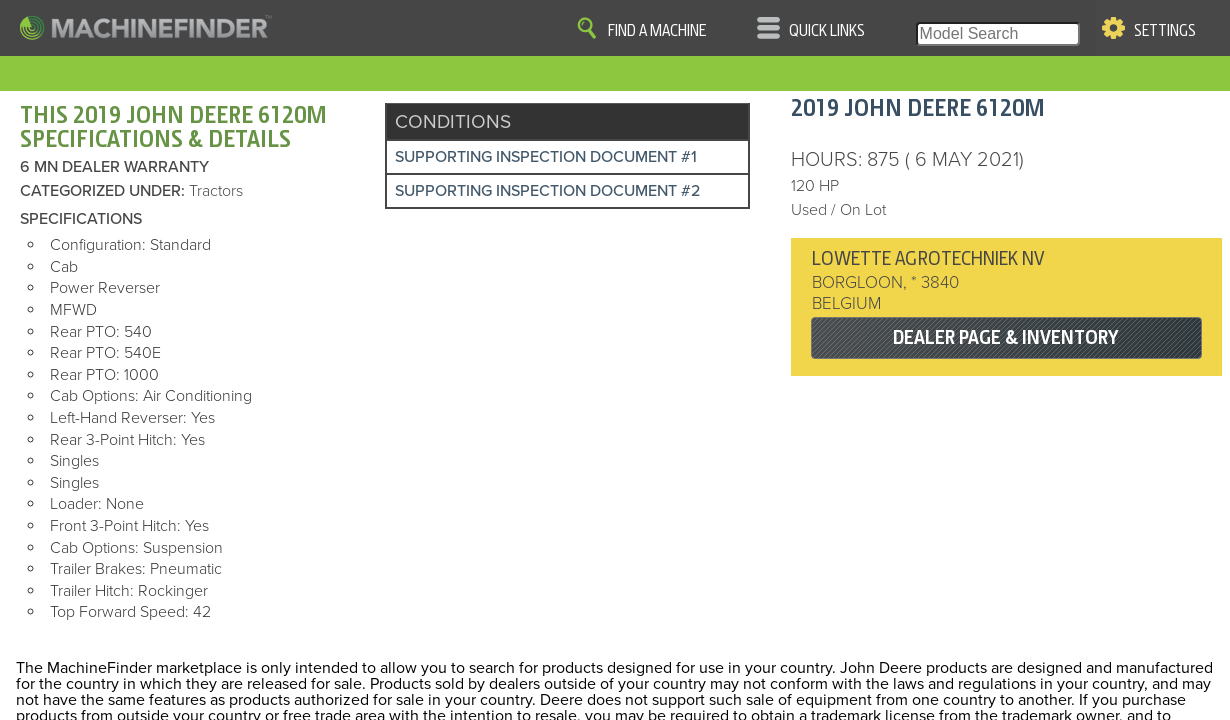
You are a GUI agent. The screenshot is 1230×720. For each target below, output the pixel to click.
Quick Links (827, 31)
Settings (1165, 31)
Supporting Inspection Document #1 (546, 157)
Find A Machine (657, 31)
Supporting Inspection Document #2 (547, 191)
